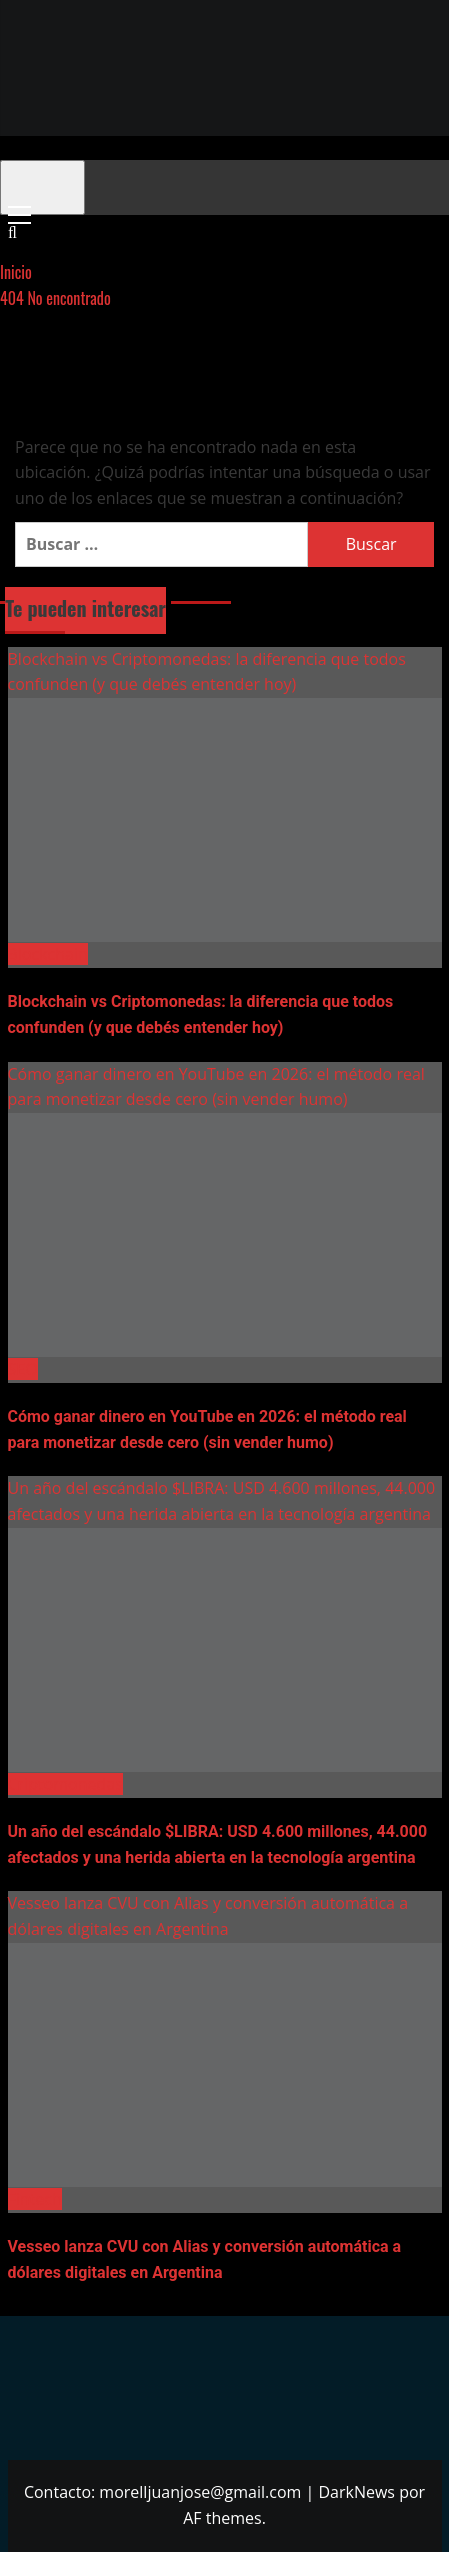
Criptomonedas (65, 1784)
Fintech (35, 2199)
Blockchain (48, 954)
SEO (23, 1369)
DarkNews (356, 2492)
